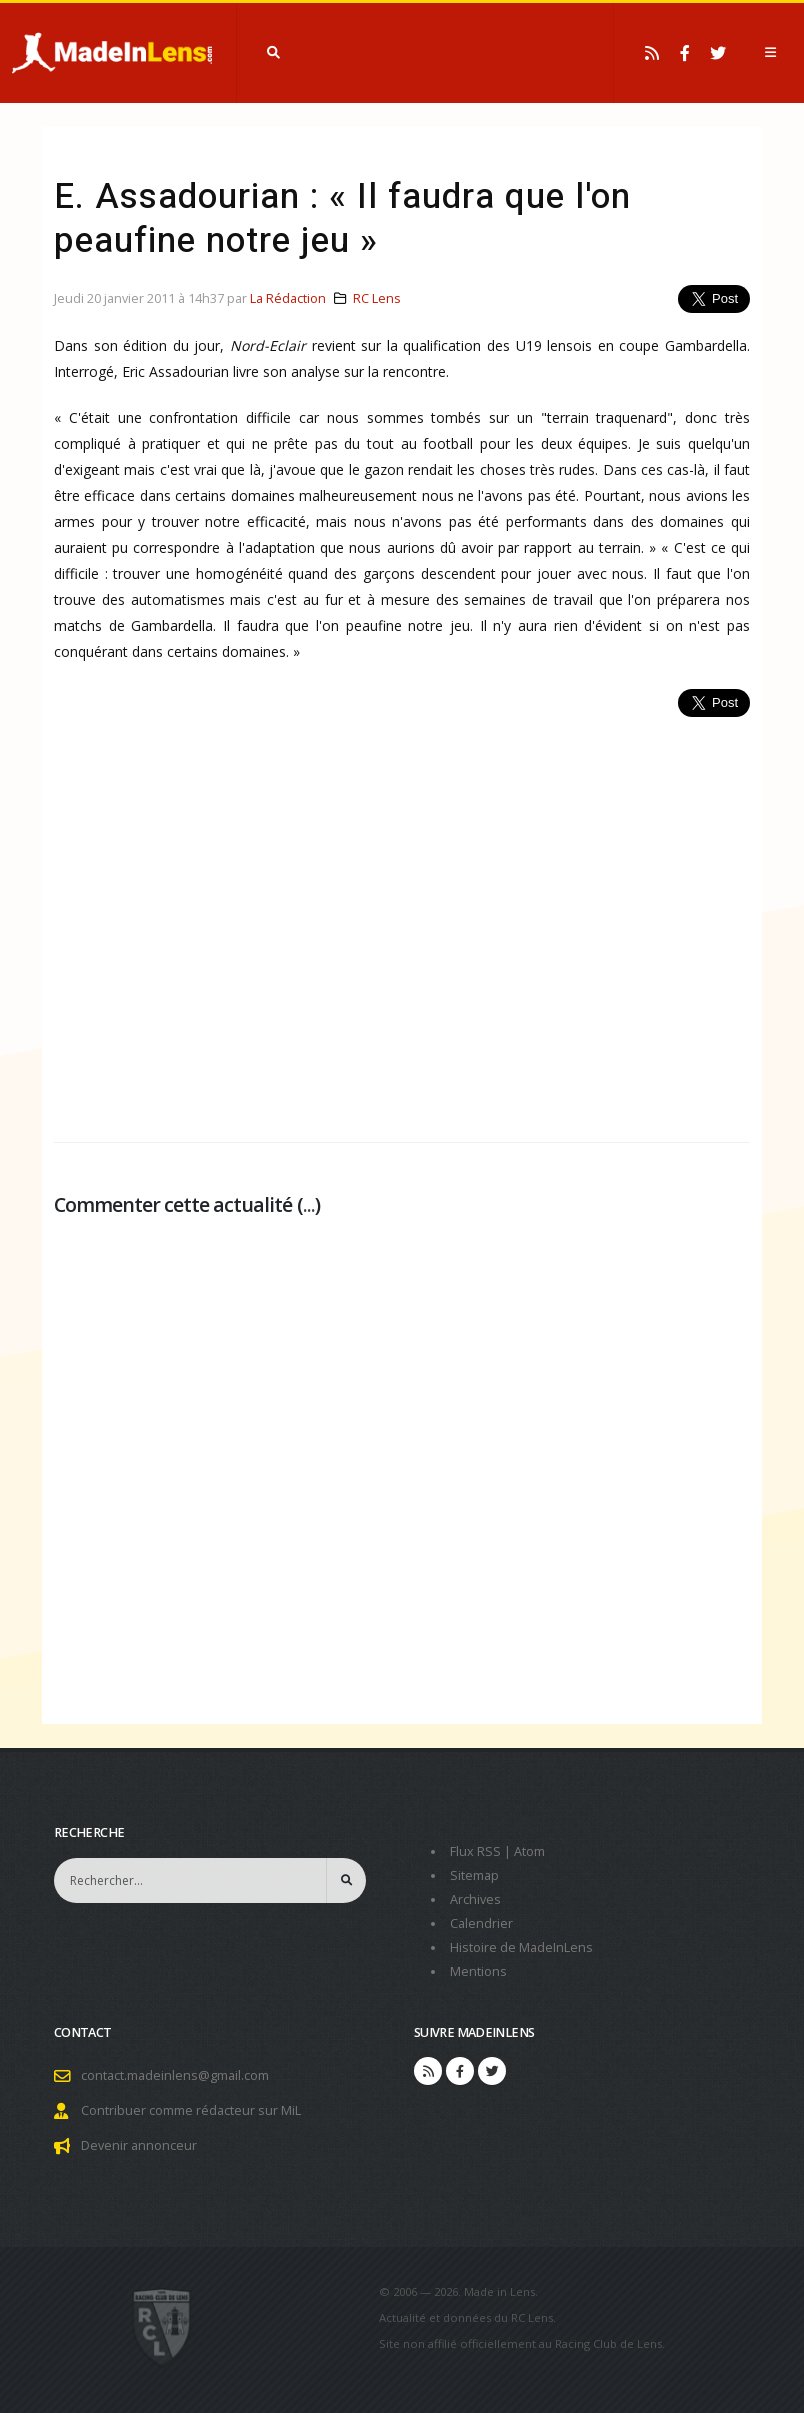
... (309, 1204)
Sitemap (474, 1875)
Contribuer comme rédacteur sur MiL (191, 2110)
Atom (529, 1851)
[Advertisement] (402, 918)
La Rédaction (288, 298)
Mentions (478, 1971)
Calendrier (481, 1923)
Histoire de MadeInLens (521, 1947)
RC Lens (377, 298)
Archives (475, 1899)
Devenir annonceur (139, 2145)
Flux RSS (475, 1851)
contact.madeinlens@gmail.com (175, 2075)
